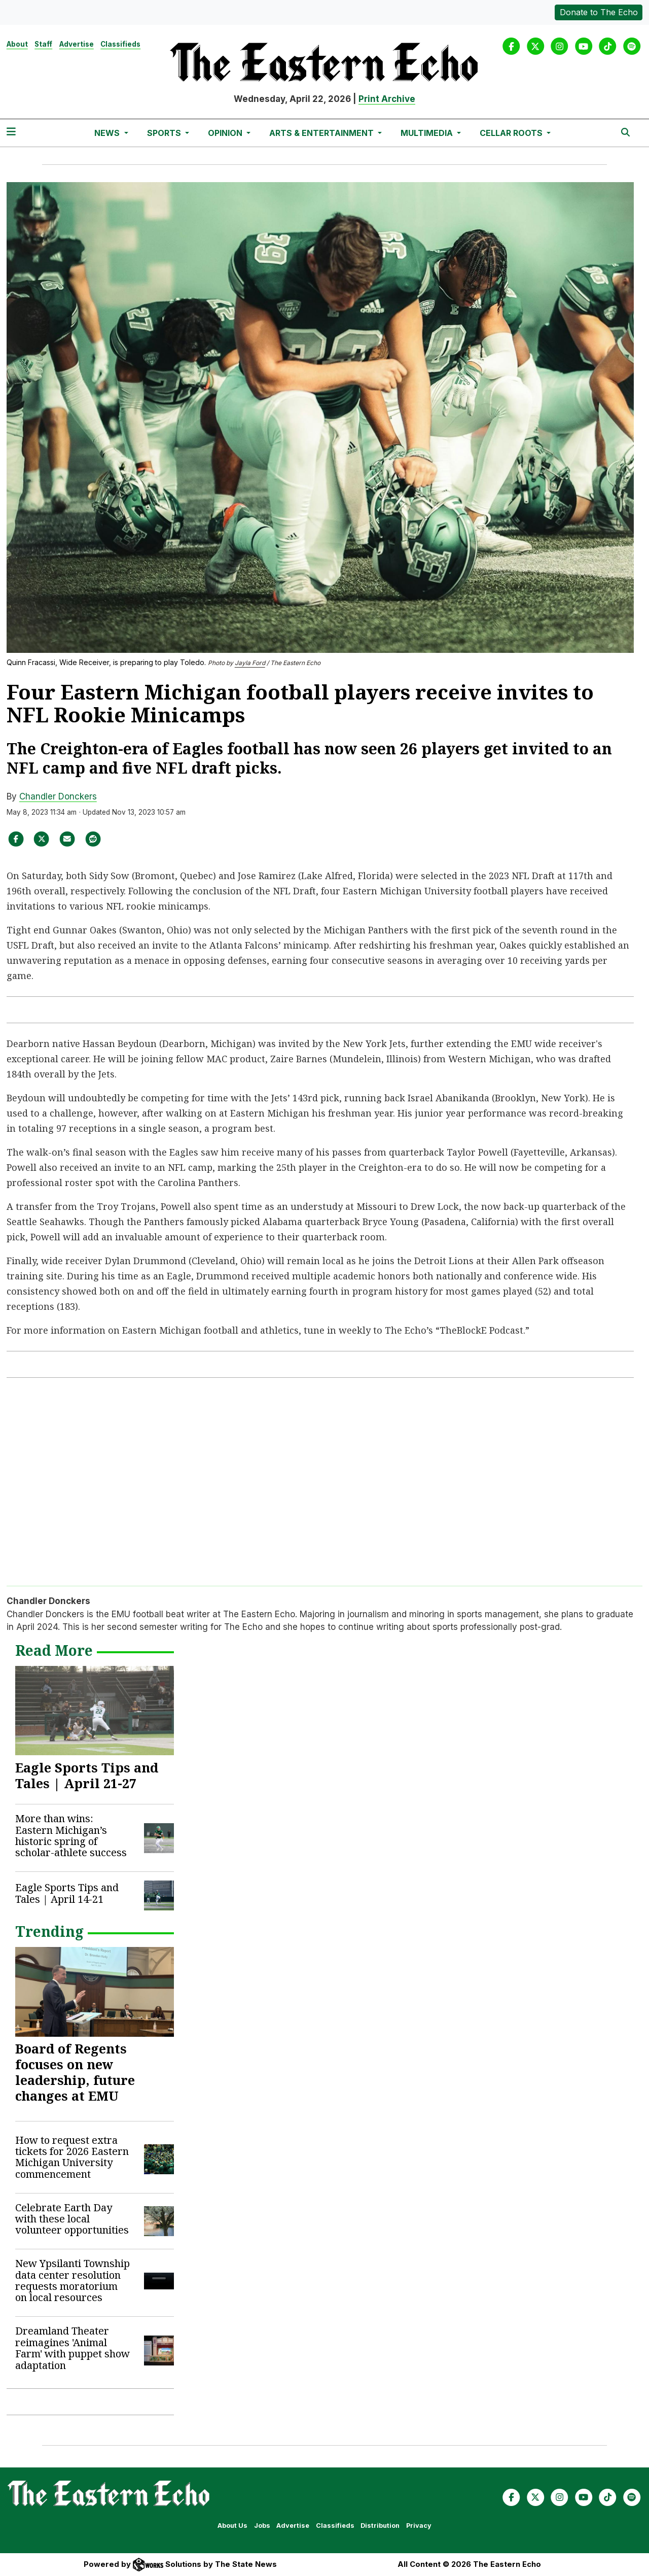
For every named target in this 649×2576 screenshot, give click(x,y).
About (17, 44)
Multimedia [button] (428, 133)
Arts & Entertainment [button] (322, 133)
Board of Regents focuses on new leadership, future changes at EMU (75, 2072)
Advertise (76, 44)
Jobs (262, 2525)
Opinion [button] (226, 133)
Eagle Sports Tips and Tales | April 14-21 (67, 1893)
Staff (43, 44)
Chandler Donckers (58, 796)
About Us (232, 2525)
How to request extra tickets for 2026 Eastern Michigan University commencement (72, 2157)
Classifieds (120, 44)
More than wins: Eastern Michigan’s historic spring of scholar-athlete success (71, 1835)
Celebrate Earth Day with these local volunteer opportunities (72, 2219)
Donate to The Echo (599, 12)
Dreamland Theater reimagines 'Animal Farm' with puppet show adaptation (72, 2348)
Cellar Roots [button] (512, 133)
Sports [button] (165, 133)
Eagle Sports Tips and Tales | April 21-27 (86, 1775)
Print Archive (386, 99)
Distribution (380, 2525)
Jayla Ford (250, 663)
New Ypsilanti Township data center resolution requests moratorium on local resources (72, 2280)
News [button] (108, 133)
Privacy (418, 2525)
